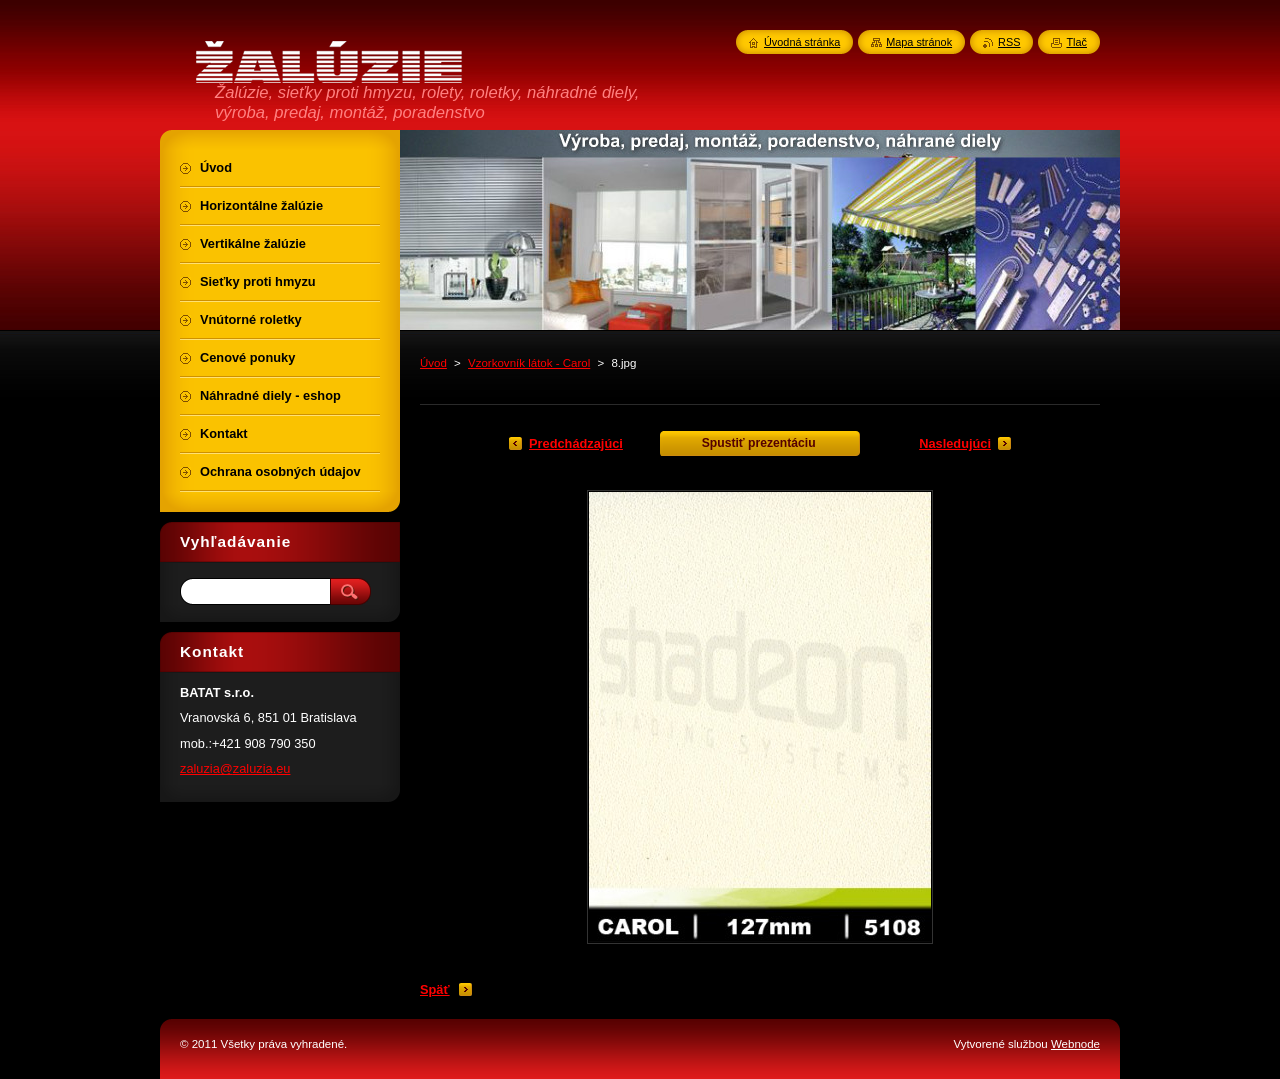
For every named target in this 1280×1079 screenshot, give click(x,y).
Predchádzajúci (576, 443)
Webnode (1075, 1044)
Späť (435, 989)
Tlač (1076, 42)
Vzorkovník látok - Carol (529, 363)
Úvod (433, 363)
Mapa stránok (919, 42)
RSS (1009, 42)
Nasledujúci (955, 443)
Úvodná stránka (802, 42)
